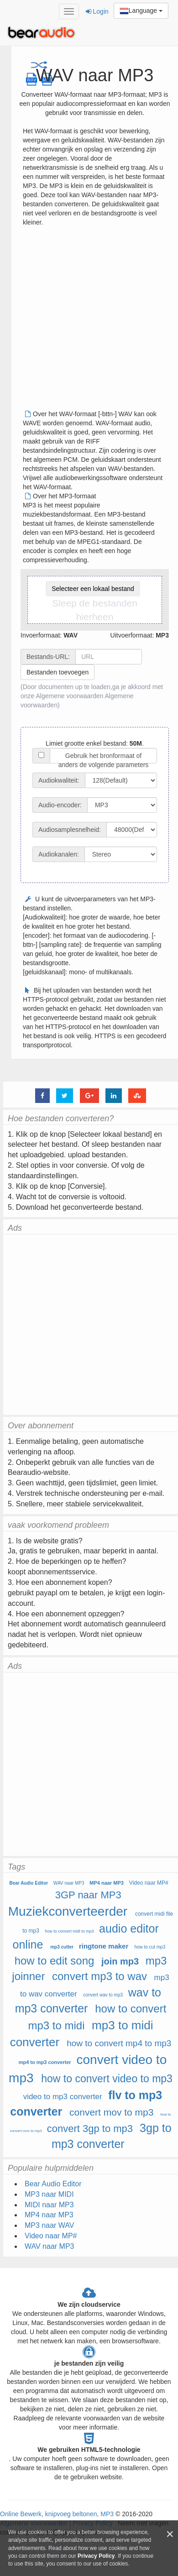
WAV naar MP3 (68, 1883)
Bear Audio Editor (29, 1883)
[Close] (170, 2534)
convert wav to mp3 (103, 1994)
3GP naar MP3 (88, 1895)
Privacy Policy (96, 2556)
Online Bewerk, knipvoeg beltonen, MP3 (57, 2514)
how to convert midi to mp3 (69, 1931)
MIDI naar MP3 (49, 2205)
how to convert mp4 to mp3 (119, 2043)
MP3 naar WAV (49, 2225)
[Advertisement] (85, 321)
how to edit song (54, 1960)
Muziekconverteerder (67, 1911)
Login (97, 11)
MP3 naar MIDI (49, 2194)
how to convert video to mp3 (107, 2079)
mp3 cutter (61, 1946)
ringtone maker (103, 1946)
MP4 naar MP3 (106, 1883)
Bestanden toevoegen (57, 672)
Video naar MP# (148, 1883)
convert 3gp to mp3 (90, 2128)
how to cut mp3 (149, 1946)
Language (141, 11)
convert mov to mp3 (111, 2112)
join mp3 (120, 1961)
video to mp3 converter (62, 2096)
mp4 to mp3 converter (45, 2062)
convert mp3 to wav (99, 1976)
